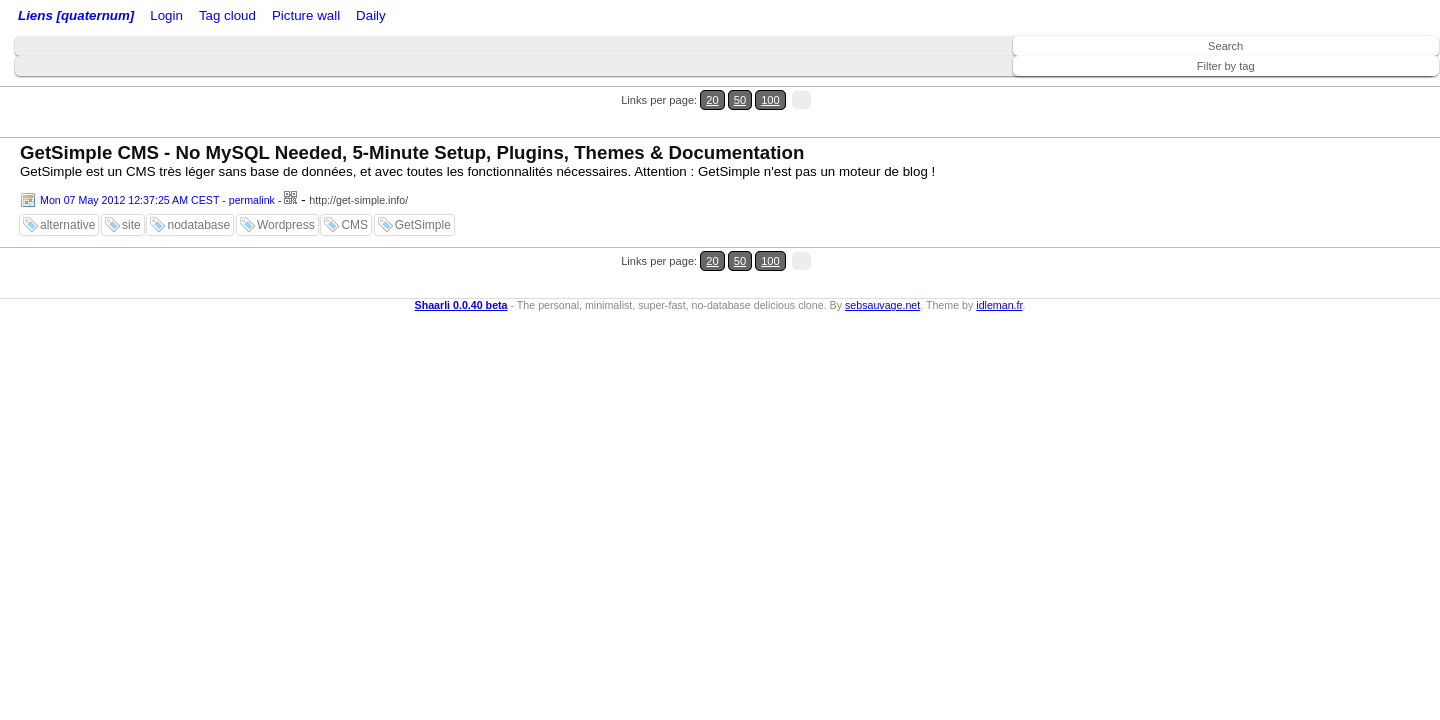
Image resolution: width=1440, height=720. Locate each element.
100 (1388, 88)
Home (153, 17)
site (131, 189)
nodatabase (198, 189)
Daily (523, 17)
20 (1347, 88)
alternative (67, 189)
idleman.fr (999, 244)
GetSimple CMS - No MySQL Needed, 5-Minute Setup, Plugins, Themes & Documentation (412, 116)
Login (193, 17)
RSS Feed (246, 17)
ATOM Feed (328, 17)
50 (1366, 88)
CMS (354, 189)
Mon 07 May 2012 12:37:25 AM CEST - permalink (157, 164)
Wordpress (286, 189)
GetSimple (423, 189)
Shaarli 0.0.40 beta (461, 244)
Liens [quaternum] (71, 17)
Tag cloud (398, 17)
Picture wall (467, 17)
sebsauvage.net (882, 244)
